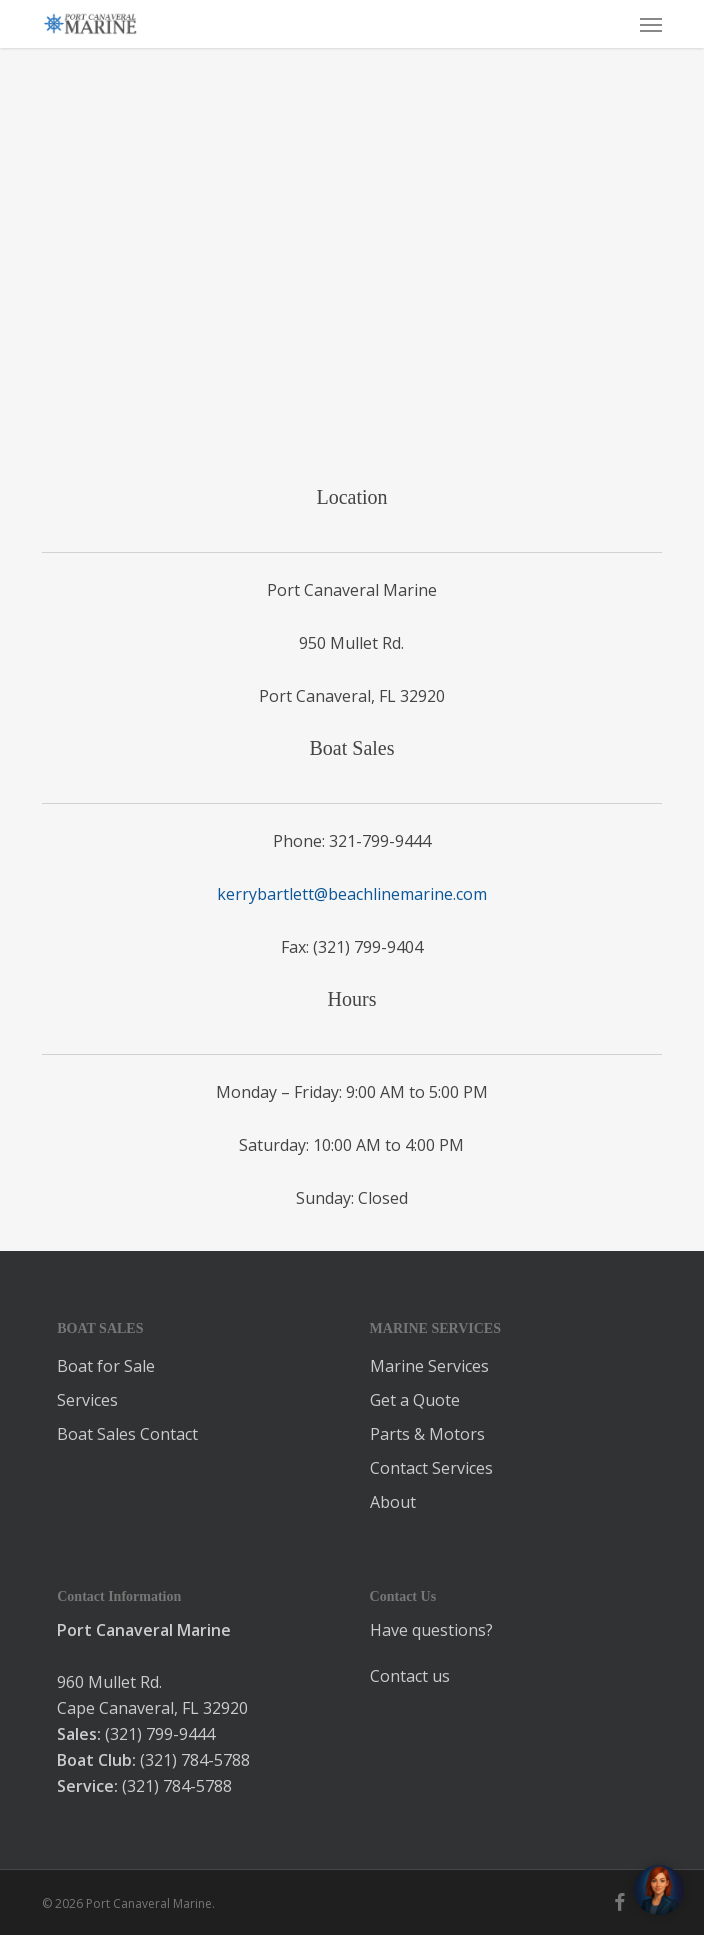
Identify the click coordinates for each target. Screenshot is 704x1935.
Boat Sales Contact (127, 1434)
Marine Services (429, 1366)
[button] (651, 24)
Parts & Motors (427, 1434)
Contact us (410, 1676)
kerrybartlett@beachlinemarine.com (352, 894)
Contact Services (431, 1468)
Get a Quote (415, 1400)
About (393, 1502)
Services (87, 1400)
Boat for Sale (106, 1366)
